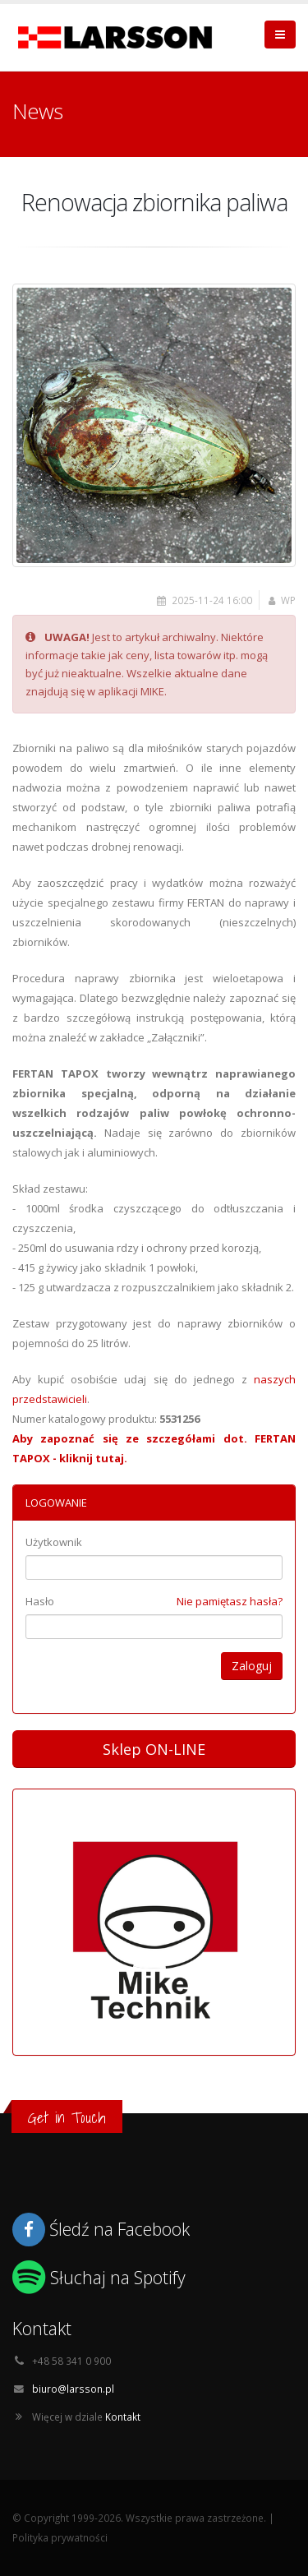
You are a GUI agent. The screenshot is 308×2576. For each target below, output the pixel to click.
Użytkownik (53, 1542)
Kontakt (122, 2416)
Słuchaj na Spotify (118, 2277)
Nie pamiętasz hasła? (230, 1601)
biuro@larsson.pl (73, 2388)
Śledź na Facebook (119, 2229)
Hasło (39, 1601)
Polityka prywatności (60, 2537)
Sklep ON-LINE (154, 1749)
